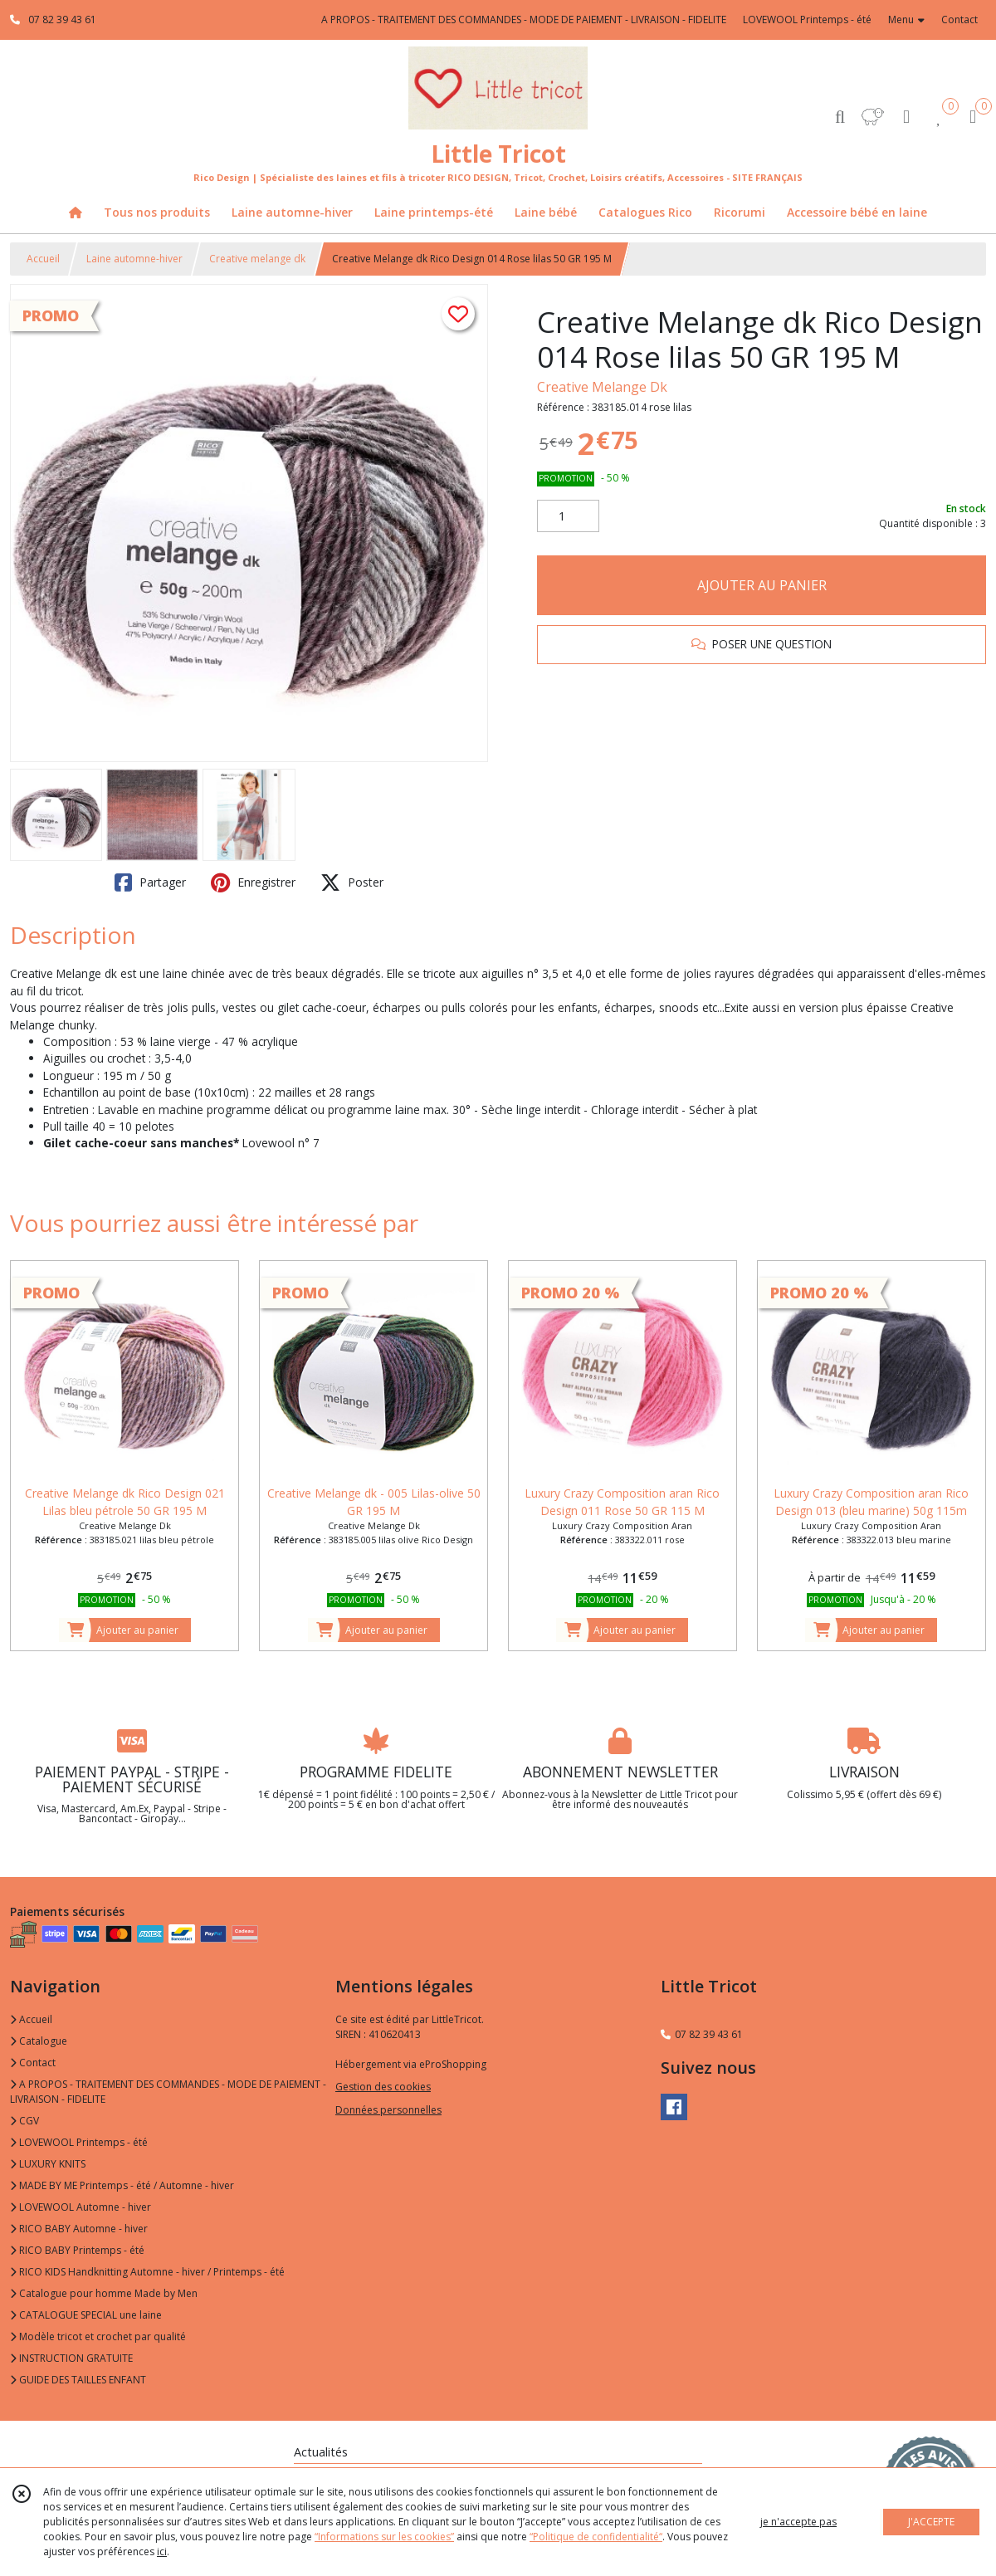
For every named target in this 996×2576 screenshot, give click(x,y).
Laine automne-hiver (134, 259)
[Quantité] (568, 516)
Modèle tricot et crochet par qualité (98, 2336)
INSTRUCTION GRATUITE (71, 2358)
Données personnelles (388, 2110)
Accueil (43, 259)
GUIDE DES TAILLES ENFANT (78, 2380)
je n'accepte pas (798, 2522)
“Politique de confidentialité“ (596, 2537)
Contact (959, 19)
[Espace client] (906, 116)
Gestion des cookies (383, 2087)
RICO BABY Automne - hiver (79, 2229)
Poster (351, 882)
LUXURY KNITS (47, 2164)
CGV (24, 2121)
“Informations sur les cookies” (384, 2537)
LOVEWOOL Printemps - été (79, 2142)
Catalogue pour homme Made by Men (104, 2293)
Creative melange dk (257, 259)
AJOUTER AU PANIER (762, 585)
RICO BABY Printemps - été (77, 2250)
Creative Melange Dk (602, 387)
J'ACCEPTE (931, 2522)
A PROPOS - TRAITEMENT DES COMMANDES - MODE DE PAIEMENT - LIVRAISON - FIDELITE (168, 2091)
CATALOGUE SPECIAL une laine (86, 2315)
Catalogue (38, 2041)
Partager (150, 882)
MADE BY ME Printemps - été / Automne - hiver (122, 2185)
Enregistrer (253, 882)
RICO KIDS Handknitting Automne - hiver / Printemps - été (147, 2272)
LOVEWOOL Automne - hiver (80, 2207)
